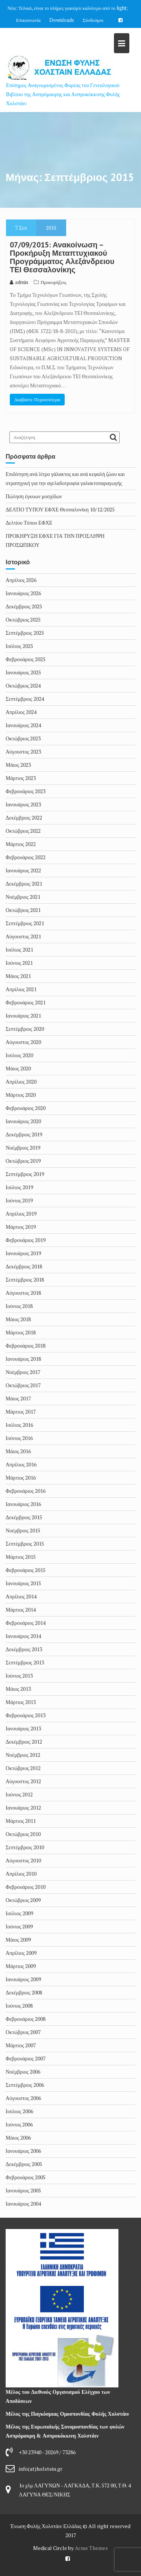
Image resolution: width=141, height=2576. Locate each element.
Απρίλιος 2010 (21, 1873)
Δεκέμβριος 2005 (24, 2164)
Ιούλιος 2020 (19, 1055)
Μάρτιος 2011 (21, 1820)
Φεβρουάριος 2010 (25, 1886)
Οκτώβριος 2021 (23, 909)
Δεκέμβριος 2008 (24, 1992)
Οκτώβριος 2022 (23, 830)
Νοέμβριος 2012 (23, 1754)
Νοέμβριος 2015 (23, 1530)
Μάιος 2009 (18, 1939)
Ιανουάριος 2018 (23, 1358)
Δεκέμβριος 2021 (24, 883)
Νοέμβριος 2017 (23, 1372)
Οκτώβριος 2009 (23, 1900)
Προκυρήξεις (54, 282)
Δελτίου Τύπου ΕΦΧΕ (29, 522)
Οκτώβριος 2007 (23, 2032)
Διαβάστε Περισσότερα (37, 399)
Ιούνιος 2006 (19, 2124)
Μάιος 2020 (18, 1068)
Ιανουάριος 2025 (23, 672)
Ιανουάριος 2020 (23, 1121)
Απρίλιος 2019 (21, 1213)
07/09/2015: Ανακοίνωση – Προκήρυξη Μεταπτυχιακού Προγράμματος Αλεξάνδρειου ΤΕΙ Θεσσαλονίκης (62, 257)
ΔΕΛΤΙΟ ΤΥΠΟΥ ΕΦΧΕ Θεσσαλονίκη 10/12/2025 (60, 509)
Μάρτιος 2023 (21, 777)
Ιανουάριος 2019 (23, 1253)
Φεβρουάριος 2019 (25, 1239)
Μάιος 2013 (18, 1688)
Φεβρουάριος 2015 (25, 1570)
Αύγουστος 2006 (23, 2098)
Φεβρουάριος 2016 (25, 1490)
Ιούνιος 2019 (19, 1200)
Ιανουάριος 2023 (23, 804)
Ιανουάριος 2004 (23, 2203)
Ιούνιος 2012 (19, 1794)
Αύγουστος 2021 (23, 936)
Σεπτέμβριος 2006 (25, 2084)
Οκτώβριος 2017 (23, 1385)
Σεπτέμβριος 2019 (25, 1173)
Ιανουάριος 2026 (23, 593)
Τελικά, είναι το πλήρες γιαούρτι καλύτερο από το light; (73, 8)
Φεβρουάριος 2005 (25, 2177)
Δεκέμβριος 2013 (24, 1649)
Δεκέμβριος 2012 (24, 1741)
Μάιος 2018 (18, 1319)
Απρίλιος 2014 (21, 1596)
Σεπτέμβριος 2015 (25, 1543)
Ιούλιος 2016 (19, 1424)
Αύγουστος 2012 (23, 1781)
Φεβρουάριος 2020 (25, 1107)
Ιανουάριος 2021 (23, 1015)
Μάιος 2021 (18, 975)
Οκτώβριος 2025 (23, 619)
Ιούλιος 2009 (19, 1913)
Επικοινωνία (28, 20)
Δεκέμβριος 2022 (24, 817)
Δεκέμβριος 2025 (24, 606)
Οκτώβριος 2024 (23, 685)
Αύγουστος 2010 (23, 1860)
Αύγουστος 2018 (23, 1292)
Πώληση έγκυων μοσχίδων (34, 496)
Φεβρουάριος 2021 (25, 1002)
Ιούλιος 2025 (19, 645)
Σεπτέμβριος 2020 (25, 1028)
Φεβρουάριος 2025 (25, 659)
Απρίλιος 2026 (21, 579)
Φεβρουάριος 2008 (25, 2018)
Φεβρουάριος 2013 (25, 1715)
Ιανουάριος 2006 (23, 2150)
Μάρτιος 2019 (21, 1226)
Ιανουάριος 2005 (23, 2190)
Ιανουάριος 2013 (23, 1728)
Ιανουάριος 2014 (23, 1636)
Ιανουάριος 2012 (23, 1807)
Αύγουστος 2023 (23, 751)
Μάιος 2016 (18, 1451)
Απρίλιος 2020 (21, 1081)
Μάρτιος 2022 (21, 843)
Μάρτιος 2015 (21, 1556)
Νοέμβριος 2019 (23, 1147)
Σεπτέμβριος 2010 (25, 1847)
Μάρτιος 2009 (21, 1966)
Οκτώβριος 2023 (23, 738)
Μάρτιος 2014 (21, 1609)
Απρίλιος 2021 (21, 989)
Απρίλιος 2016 (21, 1464)
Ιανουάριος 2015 (23, 1583)
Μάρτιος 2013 (21, 1702)
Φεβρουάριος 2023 (25, 791)
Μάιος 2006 (18, 2137)
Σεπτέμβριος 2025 (25, 632)
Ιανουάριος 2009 (23, 1979)
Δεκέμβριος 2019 (24, 1134)
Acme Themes (91, 2547)
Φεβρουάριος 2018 (25, 1345)
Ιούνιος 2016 (19, 1438)
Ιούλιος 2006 (19, 2111)
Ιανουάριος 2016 (23, 1504)
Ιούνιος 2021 (19, 962)
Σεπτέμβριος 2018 (25, 1279)
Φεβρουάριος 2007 (25, 2058)
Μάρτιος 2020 (21, 1094)
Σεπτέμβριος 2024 (25, 698)
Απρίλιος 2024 (21, 711)
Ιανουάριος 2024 (23, 725)
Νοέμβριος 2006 (23, 2071)
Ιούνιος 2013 (19, 1675)
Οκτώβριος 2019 (23, 1160)
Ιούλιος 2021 (19, 949)
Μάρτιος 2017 (21, 1411)
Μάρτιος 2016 (21, 1477)
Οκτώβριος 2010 (23, 1834)
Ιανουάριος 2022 (23, 870)
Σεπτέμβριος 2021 (25, 923)
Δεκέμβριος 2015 (24, 1517)
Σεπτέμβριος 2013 (25, 1662)
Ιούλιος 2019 (19, 1187)
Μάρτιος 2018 (21, 1332)
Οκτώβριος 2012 (23, 1768)
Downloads (61, 20)
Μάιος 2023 (18, 764)
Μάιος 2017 (18, 1398)
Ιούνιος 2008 (19, 2005)
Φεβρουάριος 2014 (25, 1622)
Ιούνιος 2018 (19, 1305)
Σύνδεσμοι (93, 20)
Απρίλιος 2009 (21, 1952)
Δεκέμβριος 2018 (24, 1266)
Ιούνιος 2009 (19, 1926)
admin (19, 282)
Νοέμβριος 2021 (23, 896)
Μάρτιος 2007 (21, 2045)
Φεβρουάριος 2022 (25, 857)
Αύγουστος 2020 (23, 1041)
